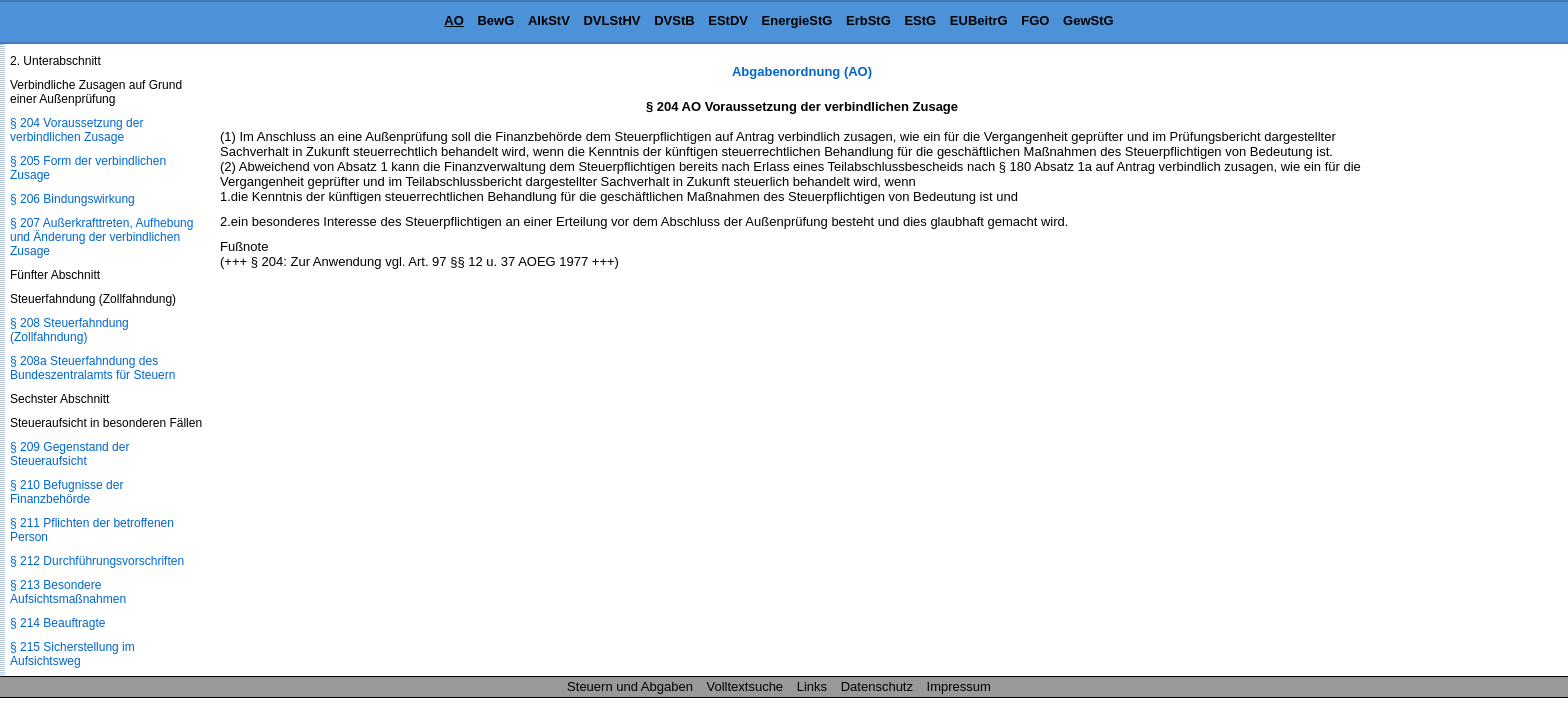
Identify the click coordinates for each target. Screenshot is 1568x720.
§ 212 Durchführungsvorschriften (97, 561)
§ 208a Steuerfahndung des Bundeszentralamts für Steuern (92, 368)
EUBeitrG (979, 20)
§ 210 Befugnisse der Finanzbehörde (66, 492)
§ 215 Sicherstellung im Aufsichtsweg (72, 654)
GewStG (1088, 20)
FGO (1035, 20)
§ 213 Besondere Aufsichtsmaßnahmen (68, 592)
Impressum (959, 686)
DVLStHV (611, 20)
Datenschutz (877, 686)
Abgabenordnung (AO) (802, 71)
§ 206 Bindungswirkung (72, 199)
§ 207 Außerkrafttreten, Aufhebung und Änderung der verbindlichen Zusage (101, 237)
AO (454, 20)
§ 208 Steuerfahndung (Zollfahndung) (69, 330)
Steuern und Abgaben (630, 686)
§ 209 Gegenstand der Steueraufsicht (69, 454)
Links (812, 686)
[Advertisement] (1468, 364)
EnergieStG (797, 20)
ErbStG (868, 20)
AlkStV (549, 20)
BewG (495, 20)
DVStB (674, 20)
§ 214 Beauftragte (57, 623)
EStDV (728, 20)
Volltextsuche (745, 686)
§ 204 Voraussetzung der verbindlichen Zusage (76, 130)
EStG (920, 20)
